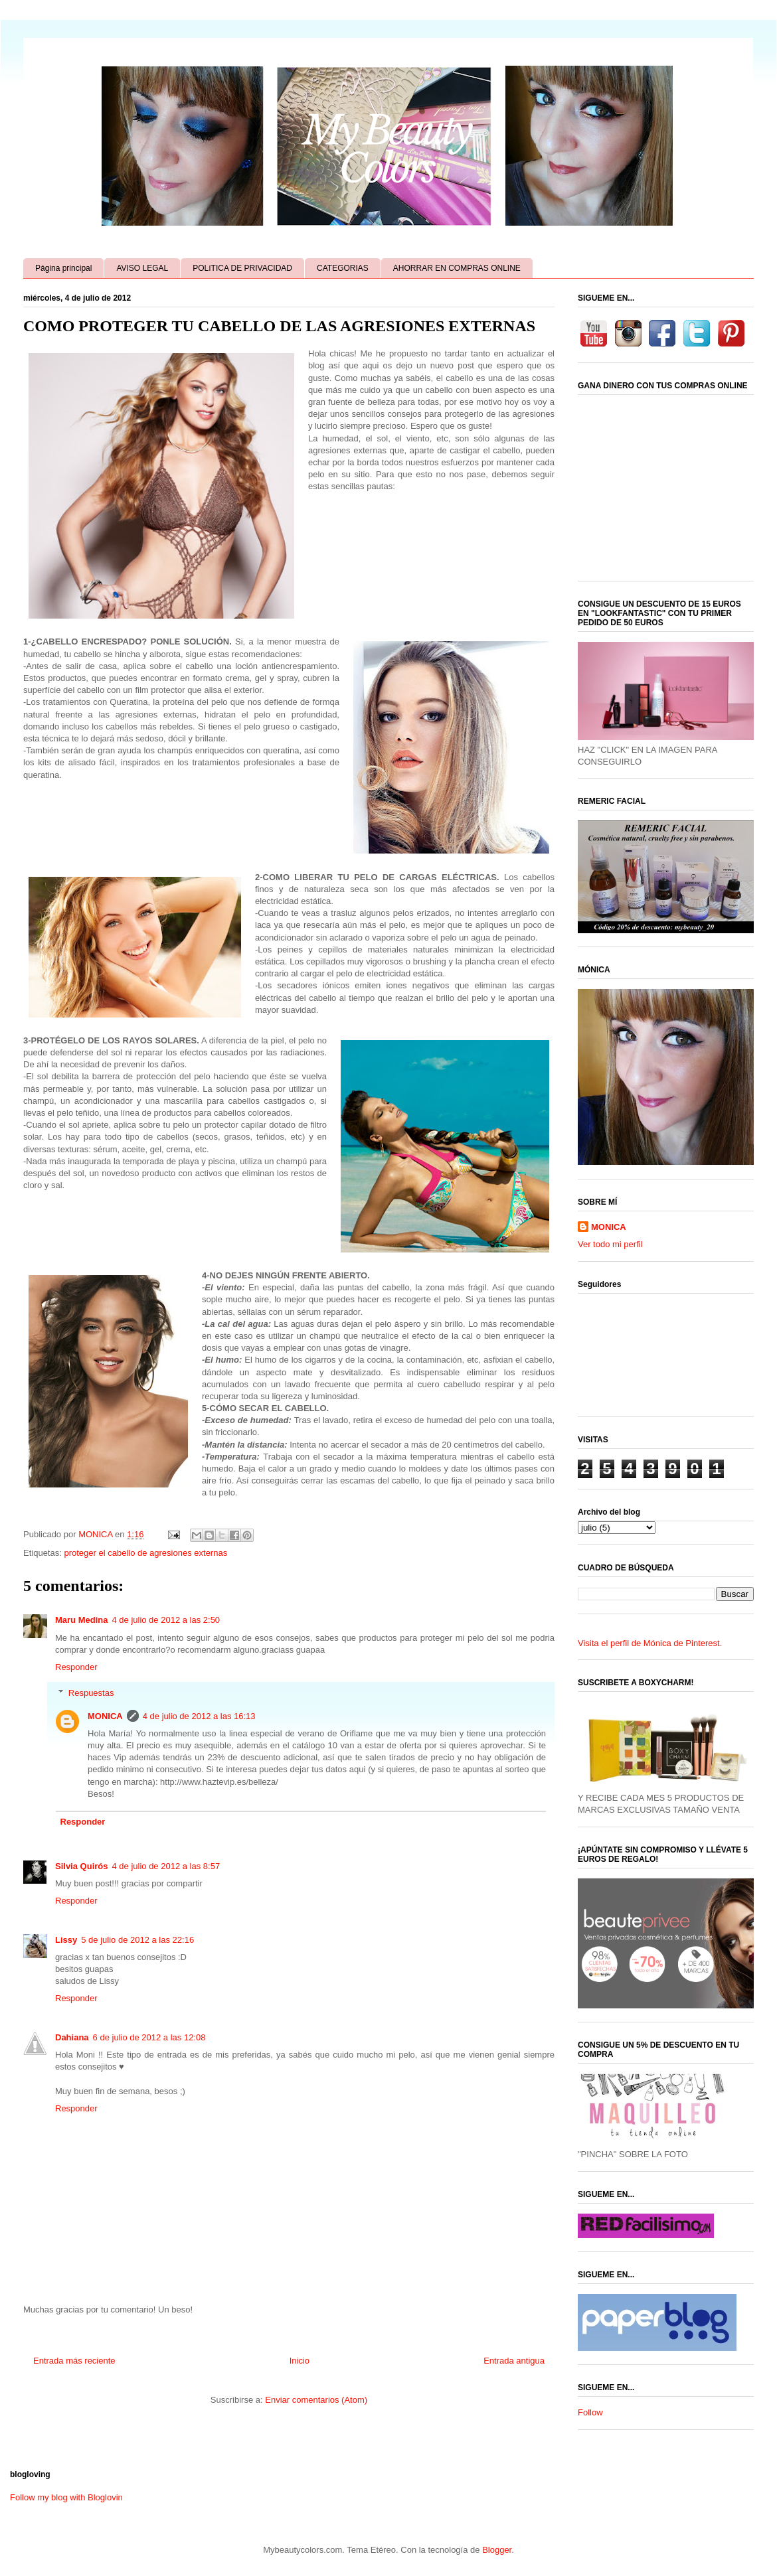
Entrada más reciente (74, 2361)
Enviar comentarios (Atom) (316, 2400)
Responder (76, 1667)
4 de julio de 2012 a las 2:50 (166, 1620)
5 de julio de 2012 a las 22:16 (137, 1940)
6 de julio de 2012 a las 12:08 (149, 2037)
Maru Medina (81, 1620)
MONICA (105, 1716)
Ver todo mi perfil (610, 1244)
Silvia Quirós (81, 1866)
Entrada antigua (514, 2361)
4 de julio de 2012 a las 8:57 (166, 1866)
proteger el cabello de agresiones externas (145, 1553)
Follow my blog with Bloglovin (66, 2497)
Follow (590, 2412)
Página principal (63, 268)
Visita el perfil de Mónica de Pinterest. (650, 1643)
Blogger (496, 2550)
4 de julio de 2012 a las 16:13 (199, 1716)
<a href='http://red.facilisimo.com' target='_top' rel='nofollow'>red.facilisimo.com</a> (646, 2226)
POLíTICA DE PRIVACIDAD (242, 268)
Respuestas (91, 1692)
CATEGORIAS (343, 268)
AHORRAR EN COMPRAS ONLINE (457, 268)
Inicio (299, 2361)
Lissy (66, 1940)
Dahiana (72, 2037)
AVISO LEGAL (142, 268)
